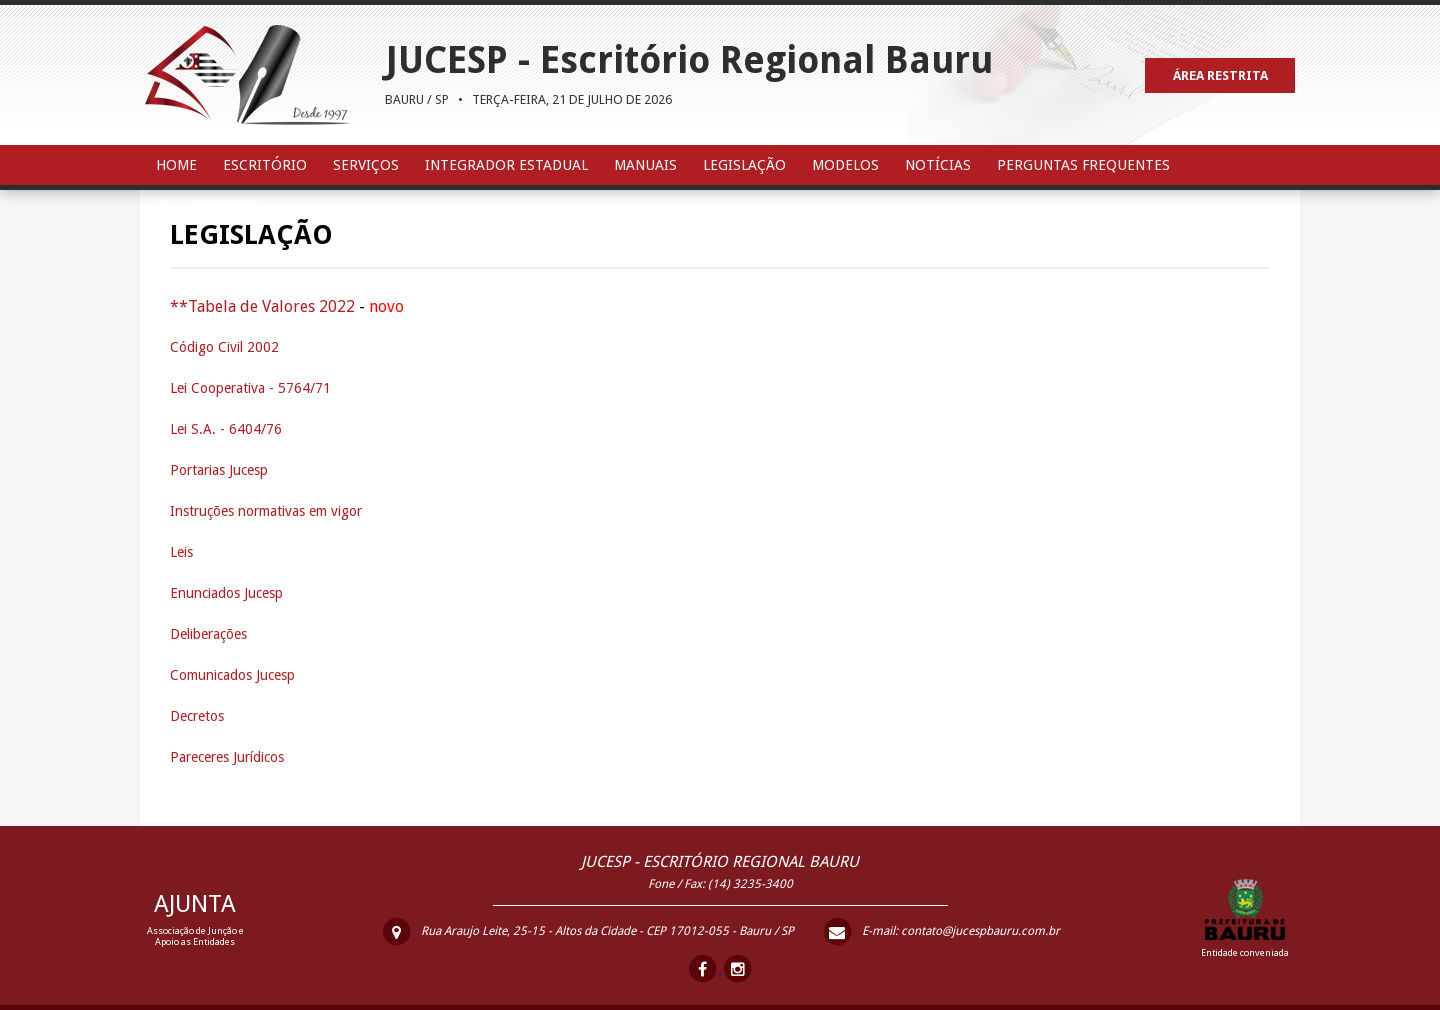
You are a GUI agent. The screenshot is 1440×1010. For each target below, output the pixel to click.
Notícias (938, 165)
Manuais (645, 165)
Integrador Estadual (506, 165)
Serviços (366, 165)
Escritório (265, 165)
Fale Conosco (208, 205)
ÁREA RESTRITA (1220, 75)
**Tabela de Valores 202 (258, 306)
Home (176, 165)
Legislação (744, 165)
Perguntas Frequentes (1083, 165)
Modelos (845, 165)
